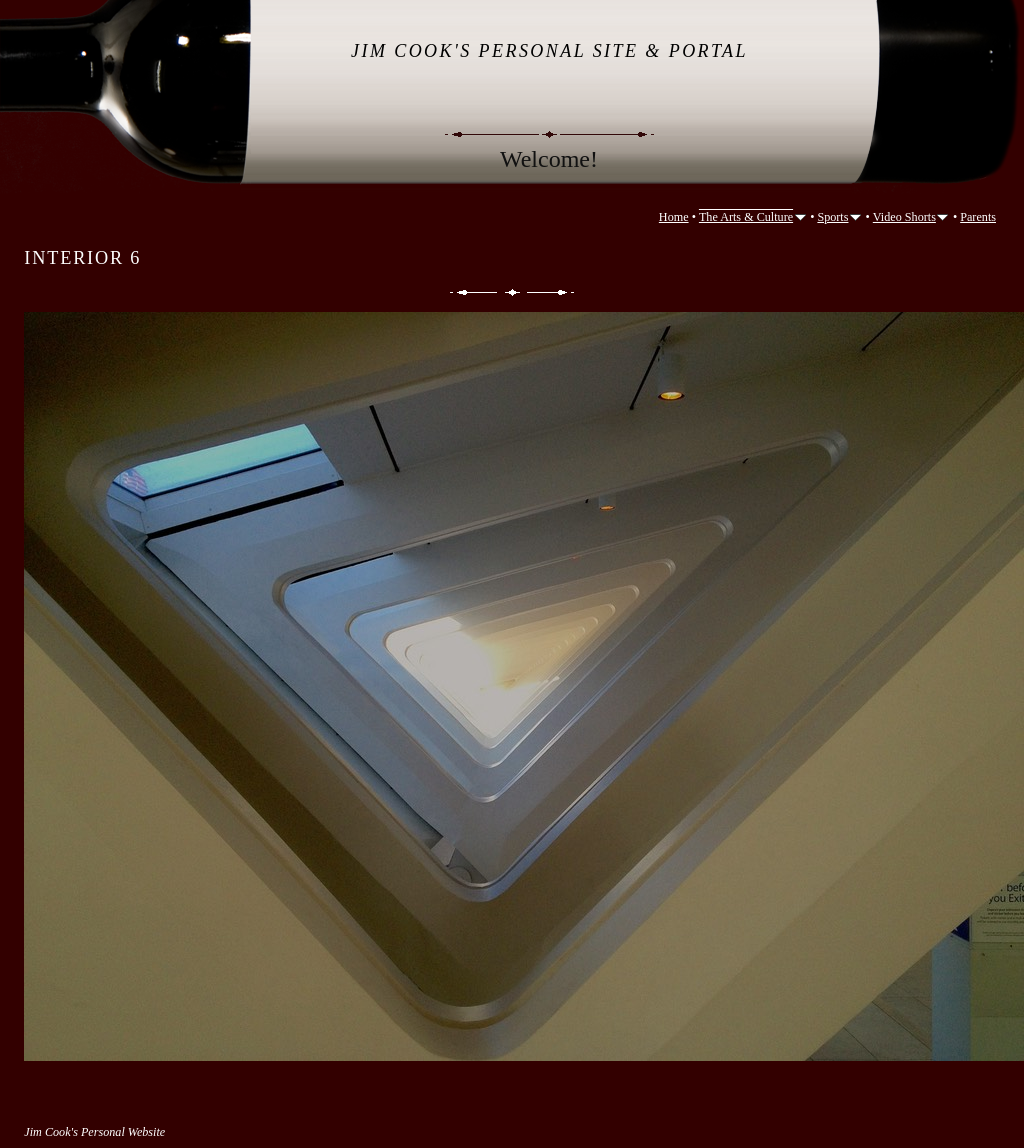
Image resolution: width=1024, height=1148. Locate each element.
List (512, 292)
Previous (472, 292)
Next (552, 292)
